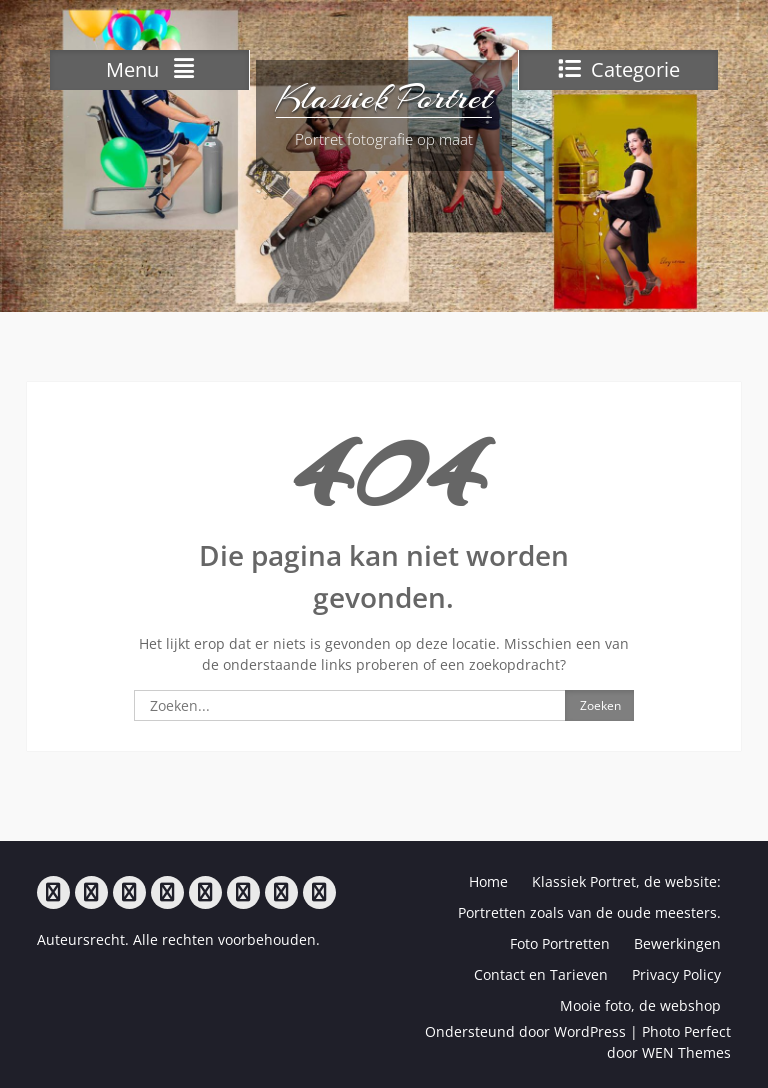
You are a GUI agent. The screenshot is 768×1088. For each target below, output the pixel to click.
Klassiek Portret (384, 98)
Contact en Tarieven (541, 974)
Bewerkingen (677, 943)
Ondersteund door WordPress (525, 1031)
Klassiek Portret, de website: (626, 881)
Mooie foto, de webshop (640, 1005)
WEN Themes (686, 1052)
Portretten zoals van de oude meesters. (589, 912)
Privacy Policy (676, 974)
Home (488, 881)
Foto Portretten (560, 943)
